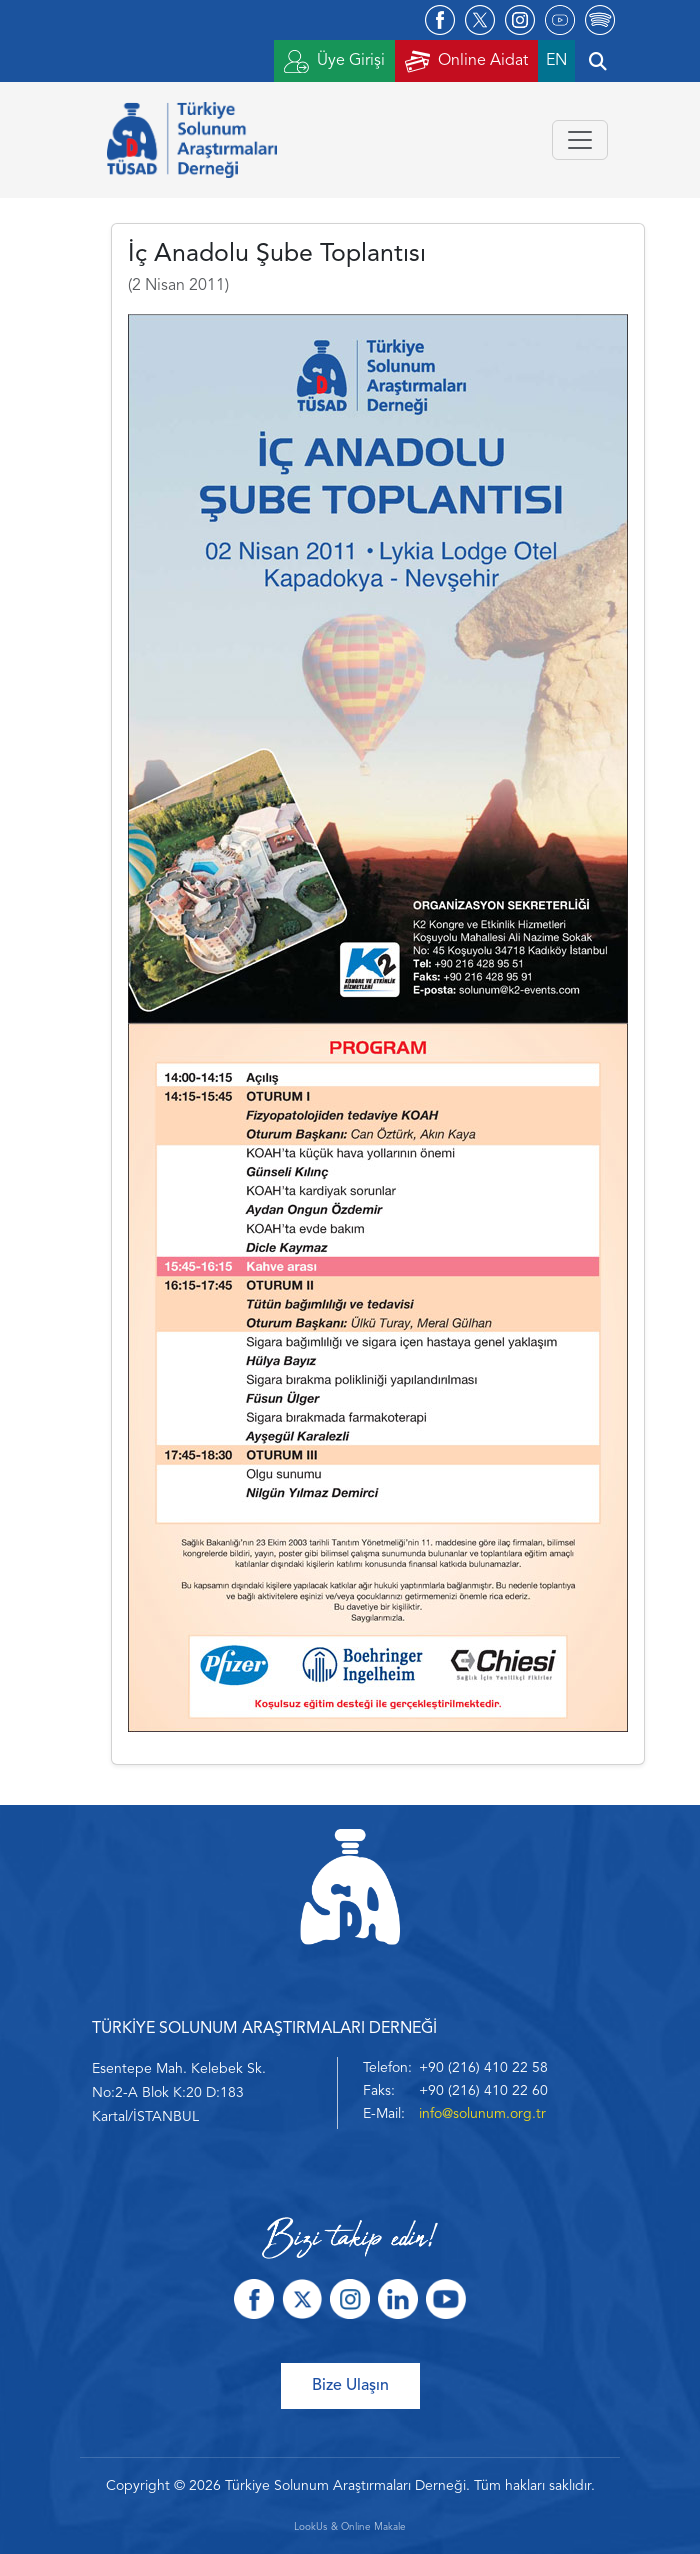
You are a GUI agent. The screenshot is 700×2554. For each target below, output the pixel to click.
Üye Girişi (334, 61)
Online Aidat (466, 61)
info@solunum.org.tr (482, 2114)
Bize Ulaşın (350, 2386)
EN (556, 61)
